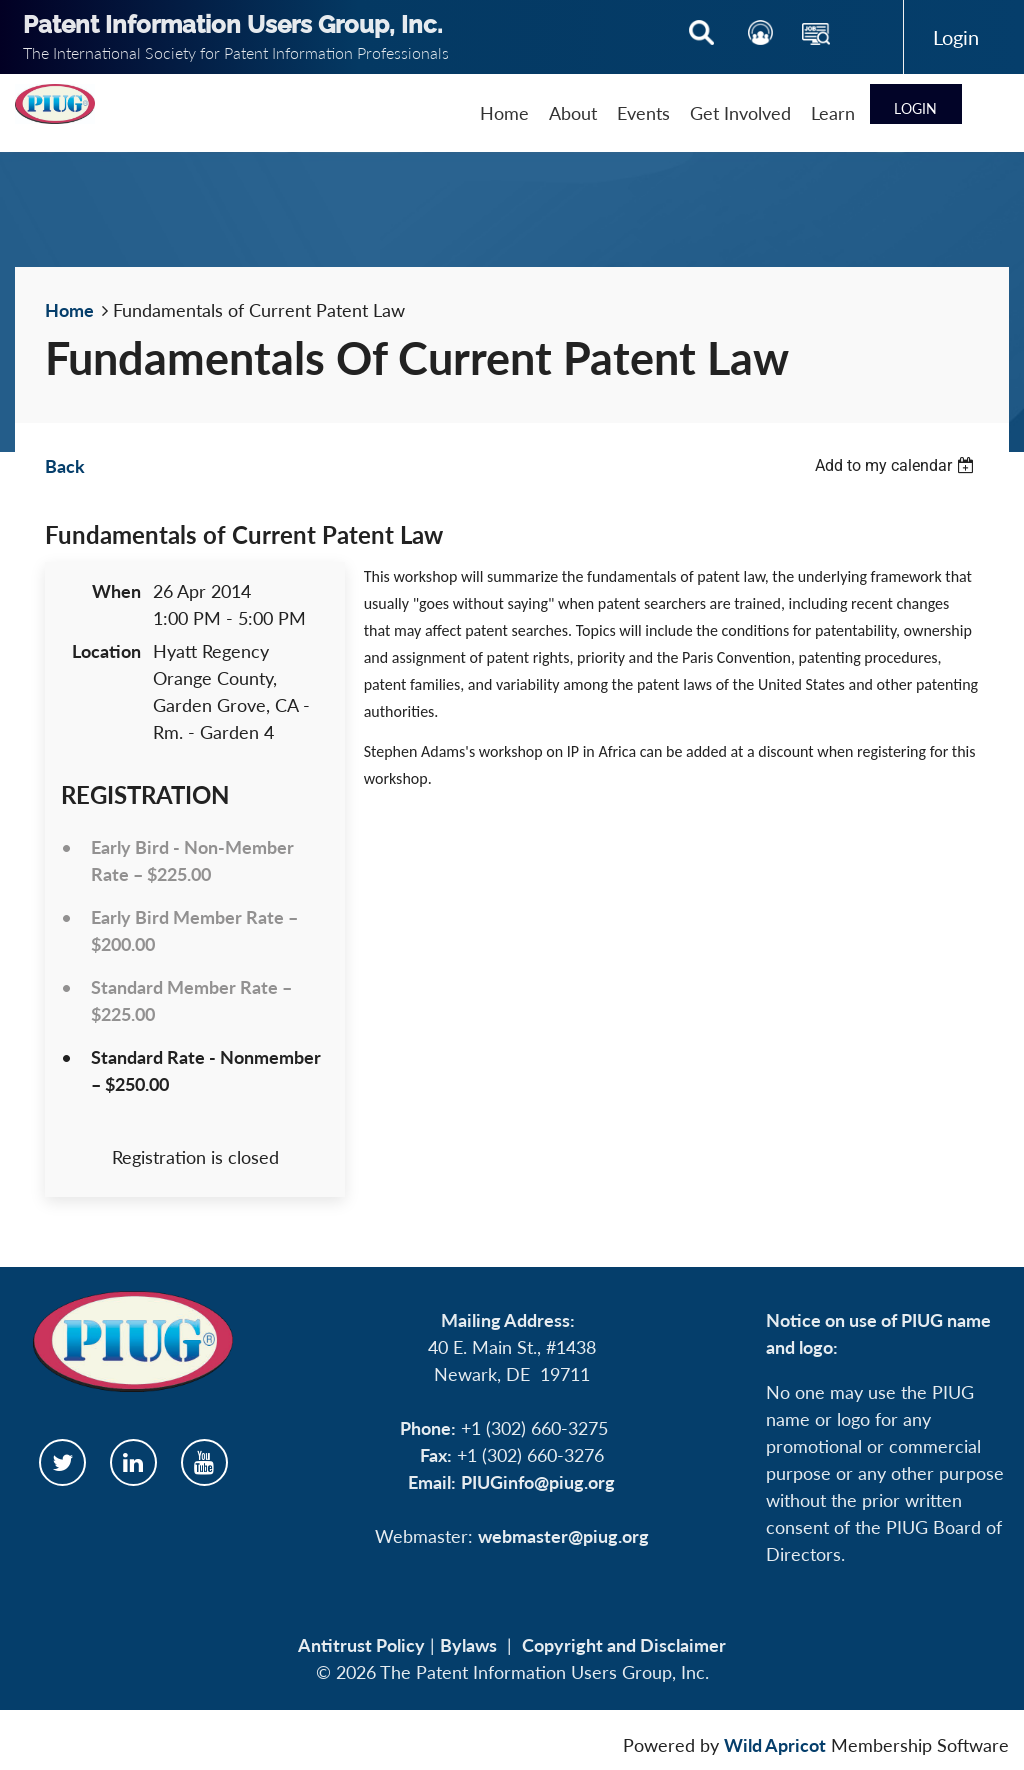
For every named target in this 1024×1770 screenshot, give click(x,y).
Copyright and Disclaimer (624, 1645)
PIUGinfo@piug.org (538, 1482)
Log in (956, 37)
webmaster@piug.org (563, 1536)
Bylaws (468, 1645)
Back (65, 466)
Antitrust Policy (361, 1645)
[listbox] (897, 465)
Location (106, 651)
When (116, 591)
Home (69, 310)
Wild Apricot (775, 1745)
